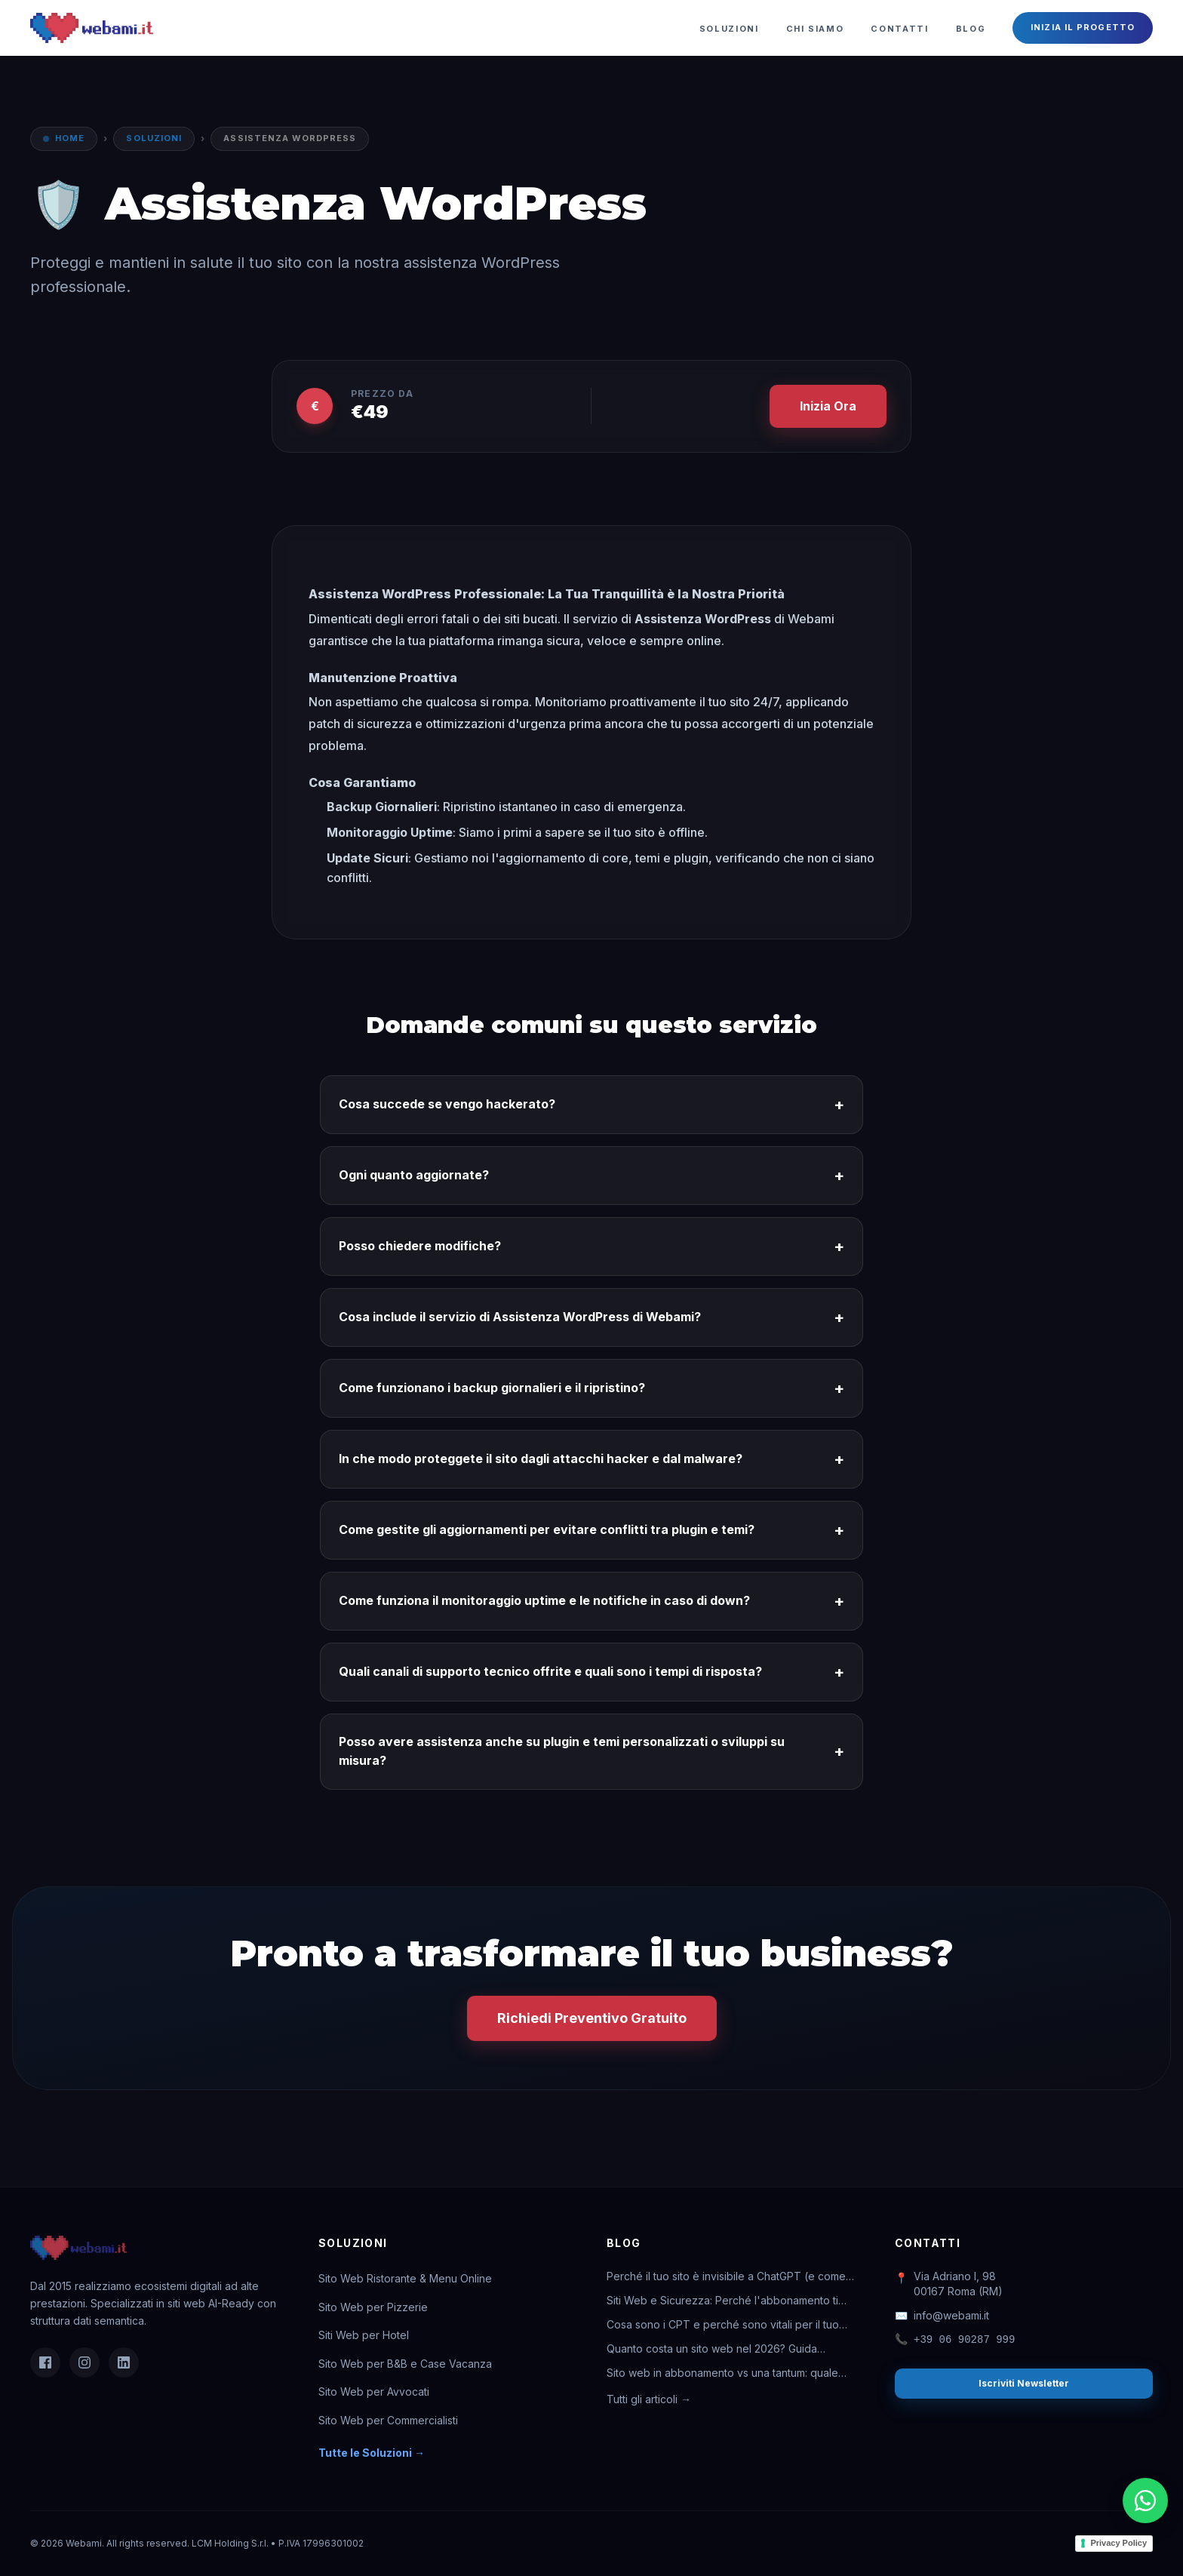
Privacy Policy (1118, 2542)
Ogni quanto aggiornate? (591, 1175)
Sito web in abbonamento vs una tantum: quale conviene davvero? (722, 2373)
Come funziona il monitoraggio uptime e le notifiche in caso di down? (591, 1601)
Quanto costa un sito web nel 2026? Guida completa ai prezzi (712, 2349)
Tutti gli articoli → (649, 2399)
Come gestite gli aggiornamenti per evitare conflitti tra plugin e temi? (591, 1530)
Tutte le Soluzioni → (371, 2452)
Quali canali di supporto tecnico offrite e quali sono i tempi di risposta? (591, 1672)
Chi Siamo (815, 28)
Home (69, 138)
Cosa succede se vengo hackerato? (591, 1104)
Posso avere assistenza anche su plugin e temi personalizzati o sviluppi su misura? (591, 1751)
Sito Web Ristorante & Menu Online (405, 2278)
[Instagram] (84, 2362)
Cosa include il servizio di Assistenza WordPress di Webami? (591, 1317)
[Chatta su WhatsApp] (1145, 2500)
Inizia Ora (828, 405)
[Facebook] (45, 2362)
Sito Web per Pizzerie (373, 2307)
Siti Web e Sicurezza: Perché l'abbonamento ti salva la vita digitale (722, 2301)
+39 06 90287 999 (955, 2339)
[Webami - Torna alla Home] (91, 28)
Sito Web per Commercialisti (388, 2420)
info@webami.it (942, 2315)
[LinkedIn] (124, 2362)
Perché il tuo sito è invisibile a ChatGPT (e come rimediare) (726, 2277)
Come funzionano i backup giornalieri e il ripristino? (591, 1388)
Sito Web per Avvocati (373, 2391)
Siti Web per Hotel (363, 2335)
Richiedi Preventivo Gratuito (592, 2018)
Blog (971, 28)
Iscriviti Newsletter (1024, 2383)
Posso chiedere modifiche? (591, 1246)
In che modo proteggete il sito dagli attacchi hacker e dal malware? (591, 1459)
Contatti (899, 28)
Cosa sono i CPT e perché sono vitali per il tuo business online (723, 2325)
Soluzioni (729, 28)
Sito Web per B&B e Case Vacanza (405, 2363)
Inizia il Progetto (1083, 27)
